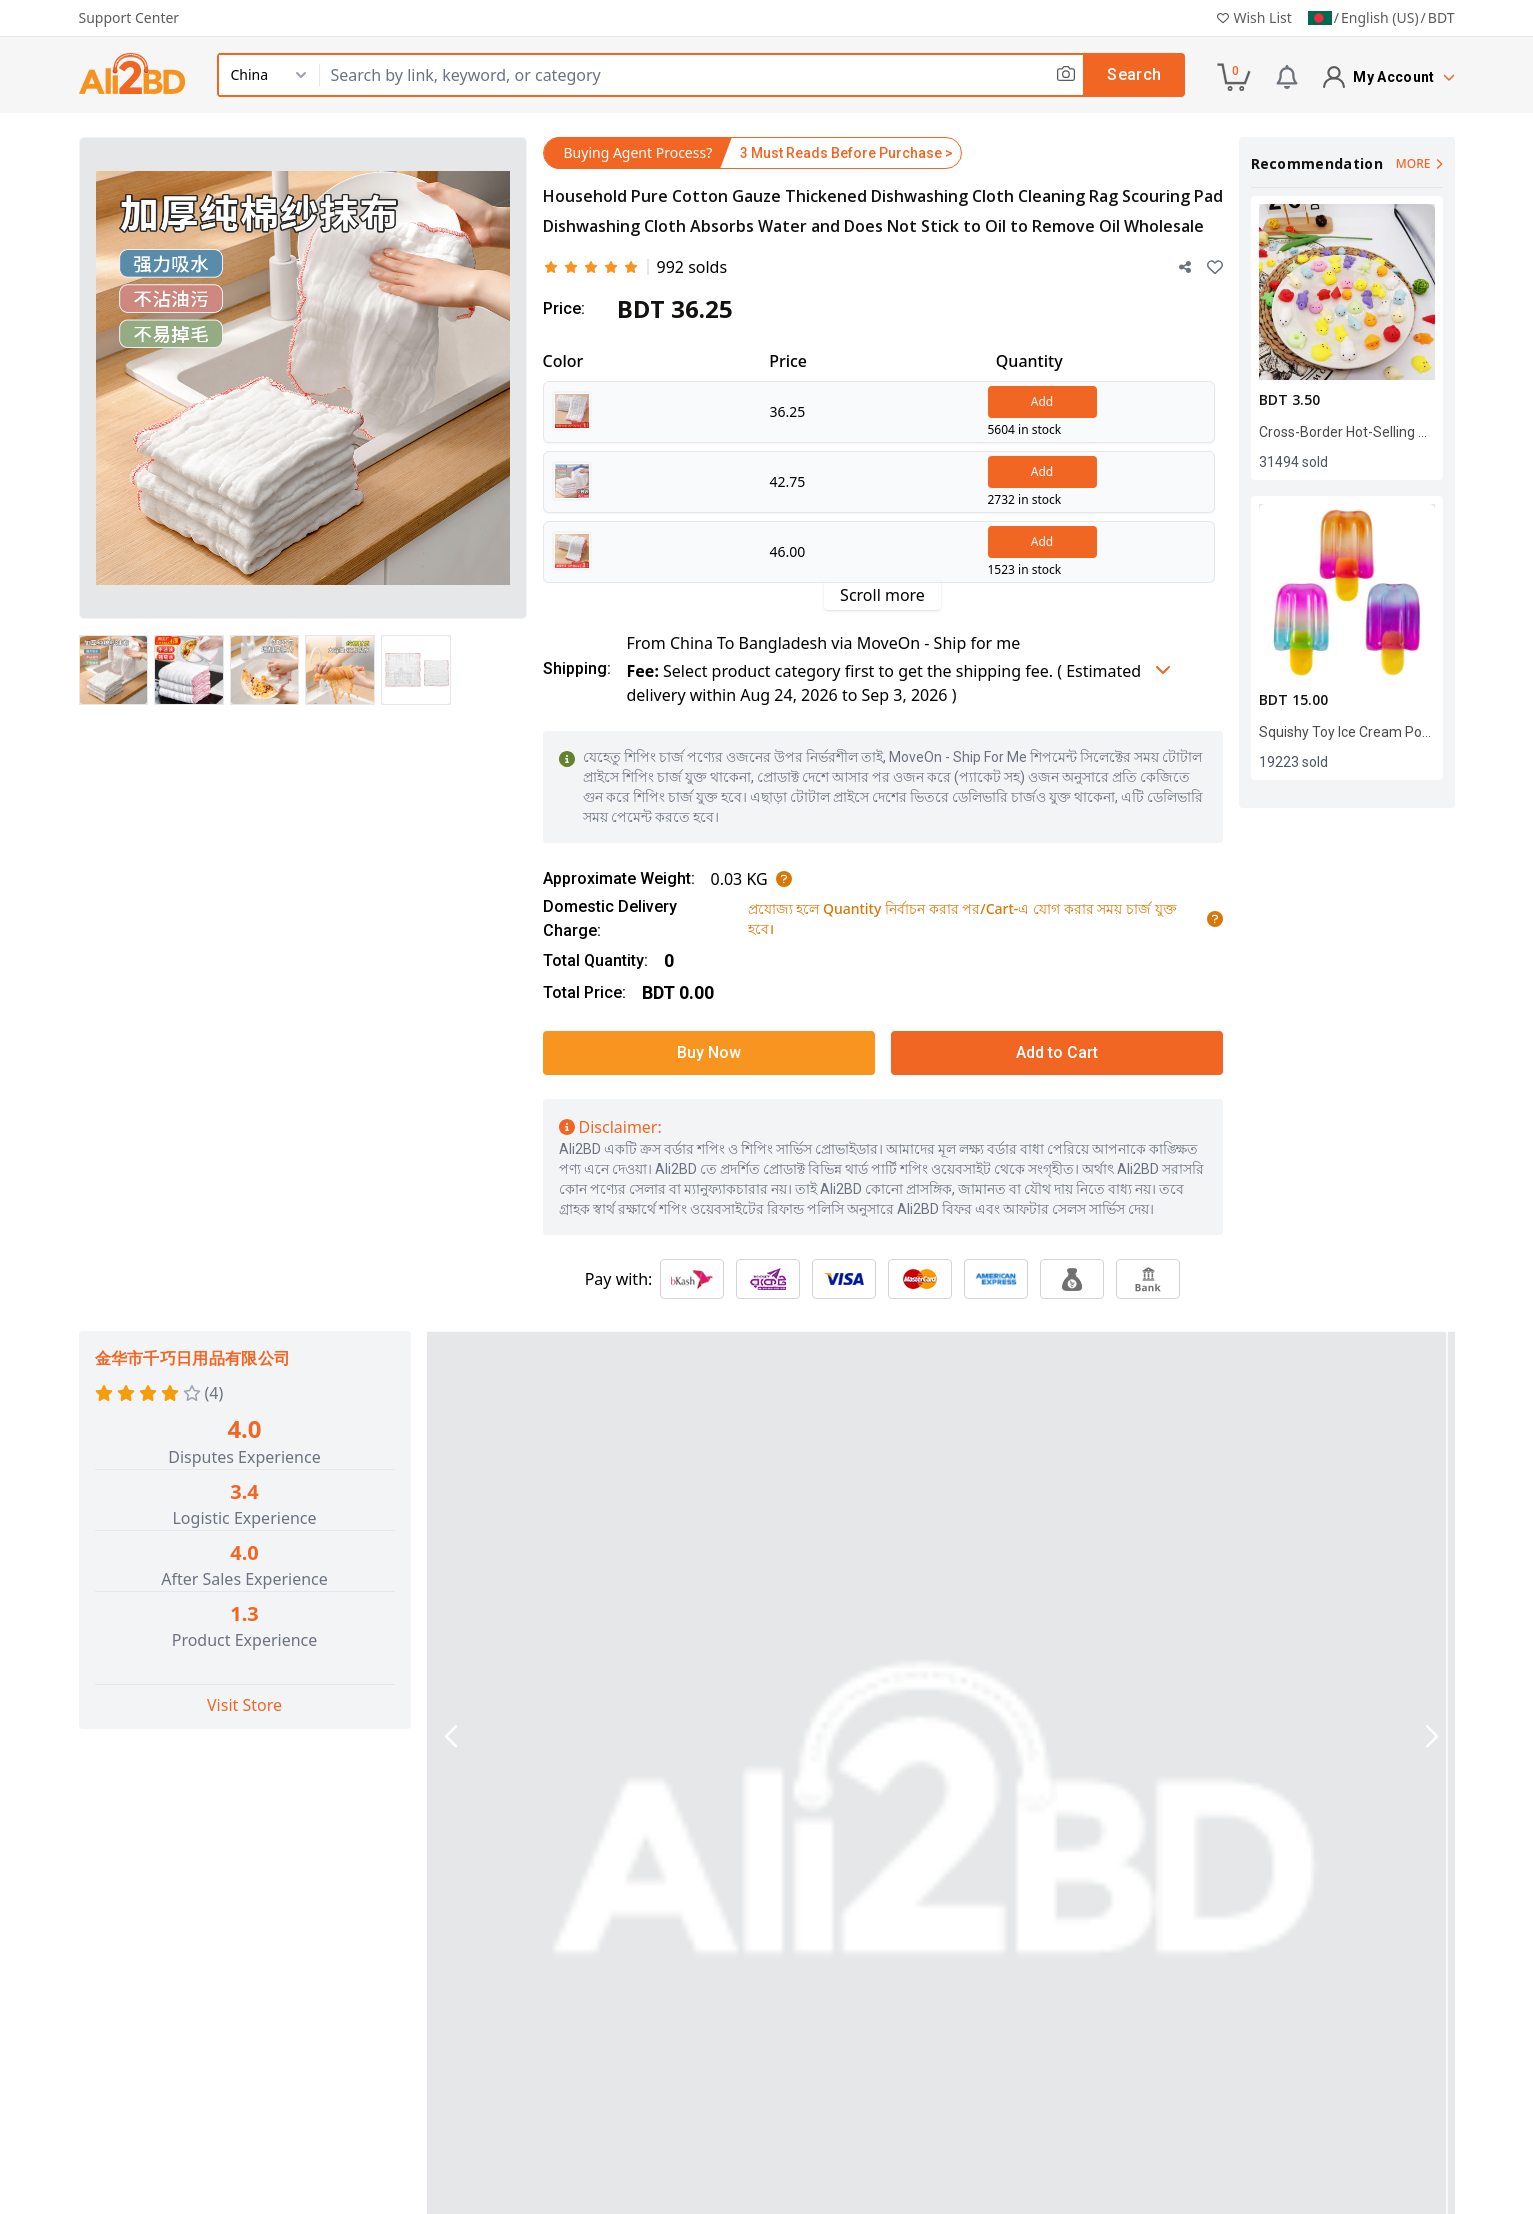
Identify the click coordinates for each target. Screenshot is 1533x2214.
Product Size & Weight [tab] (970, 1801)
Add (1042, 401)
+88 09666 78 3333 (185, 2185)
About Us (497, 2018)
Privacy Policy (817, 2066)
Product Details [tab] (533, 1799)
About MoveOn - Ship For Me (571, 2042)
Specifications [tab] (688, 1801)
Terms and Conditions (849, 2042)
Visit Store (244, 1705)
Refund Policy (818, 2090)
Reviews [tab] (811, 1801)
